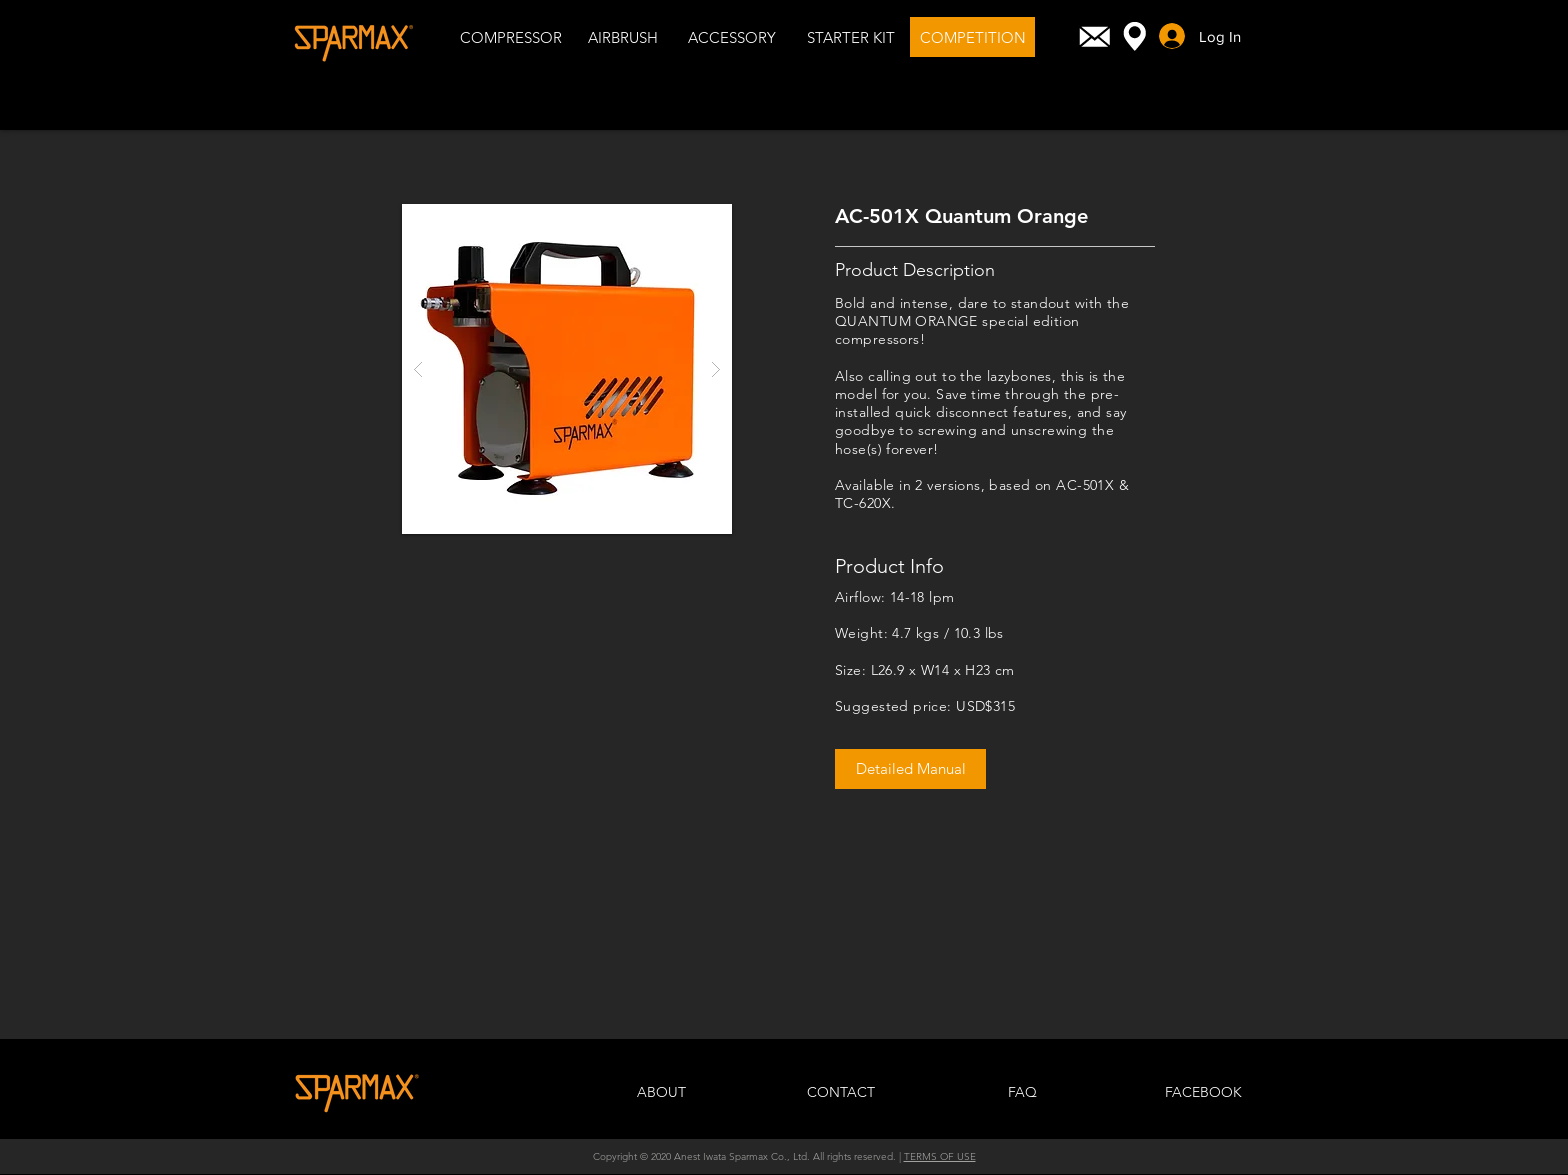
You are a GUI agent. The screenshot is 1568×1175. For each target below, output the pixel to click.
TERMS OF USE (940, 1156)
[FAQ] (1022, 1093)
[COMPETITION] (972, 37)
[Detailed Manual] (910, 769)
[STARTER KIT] (850, 37)
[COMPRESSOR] (510, 37)
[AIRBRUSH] (623, 37)
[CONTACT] (841, 1093)
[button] (567, 369)
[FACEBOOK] (1203, 1093)
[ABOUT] (661, 1093)
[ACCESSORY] (731, 37)
